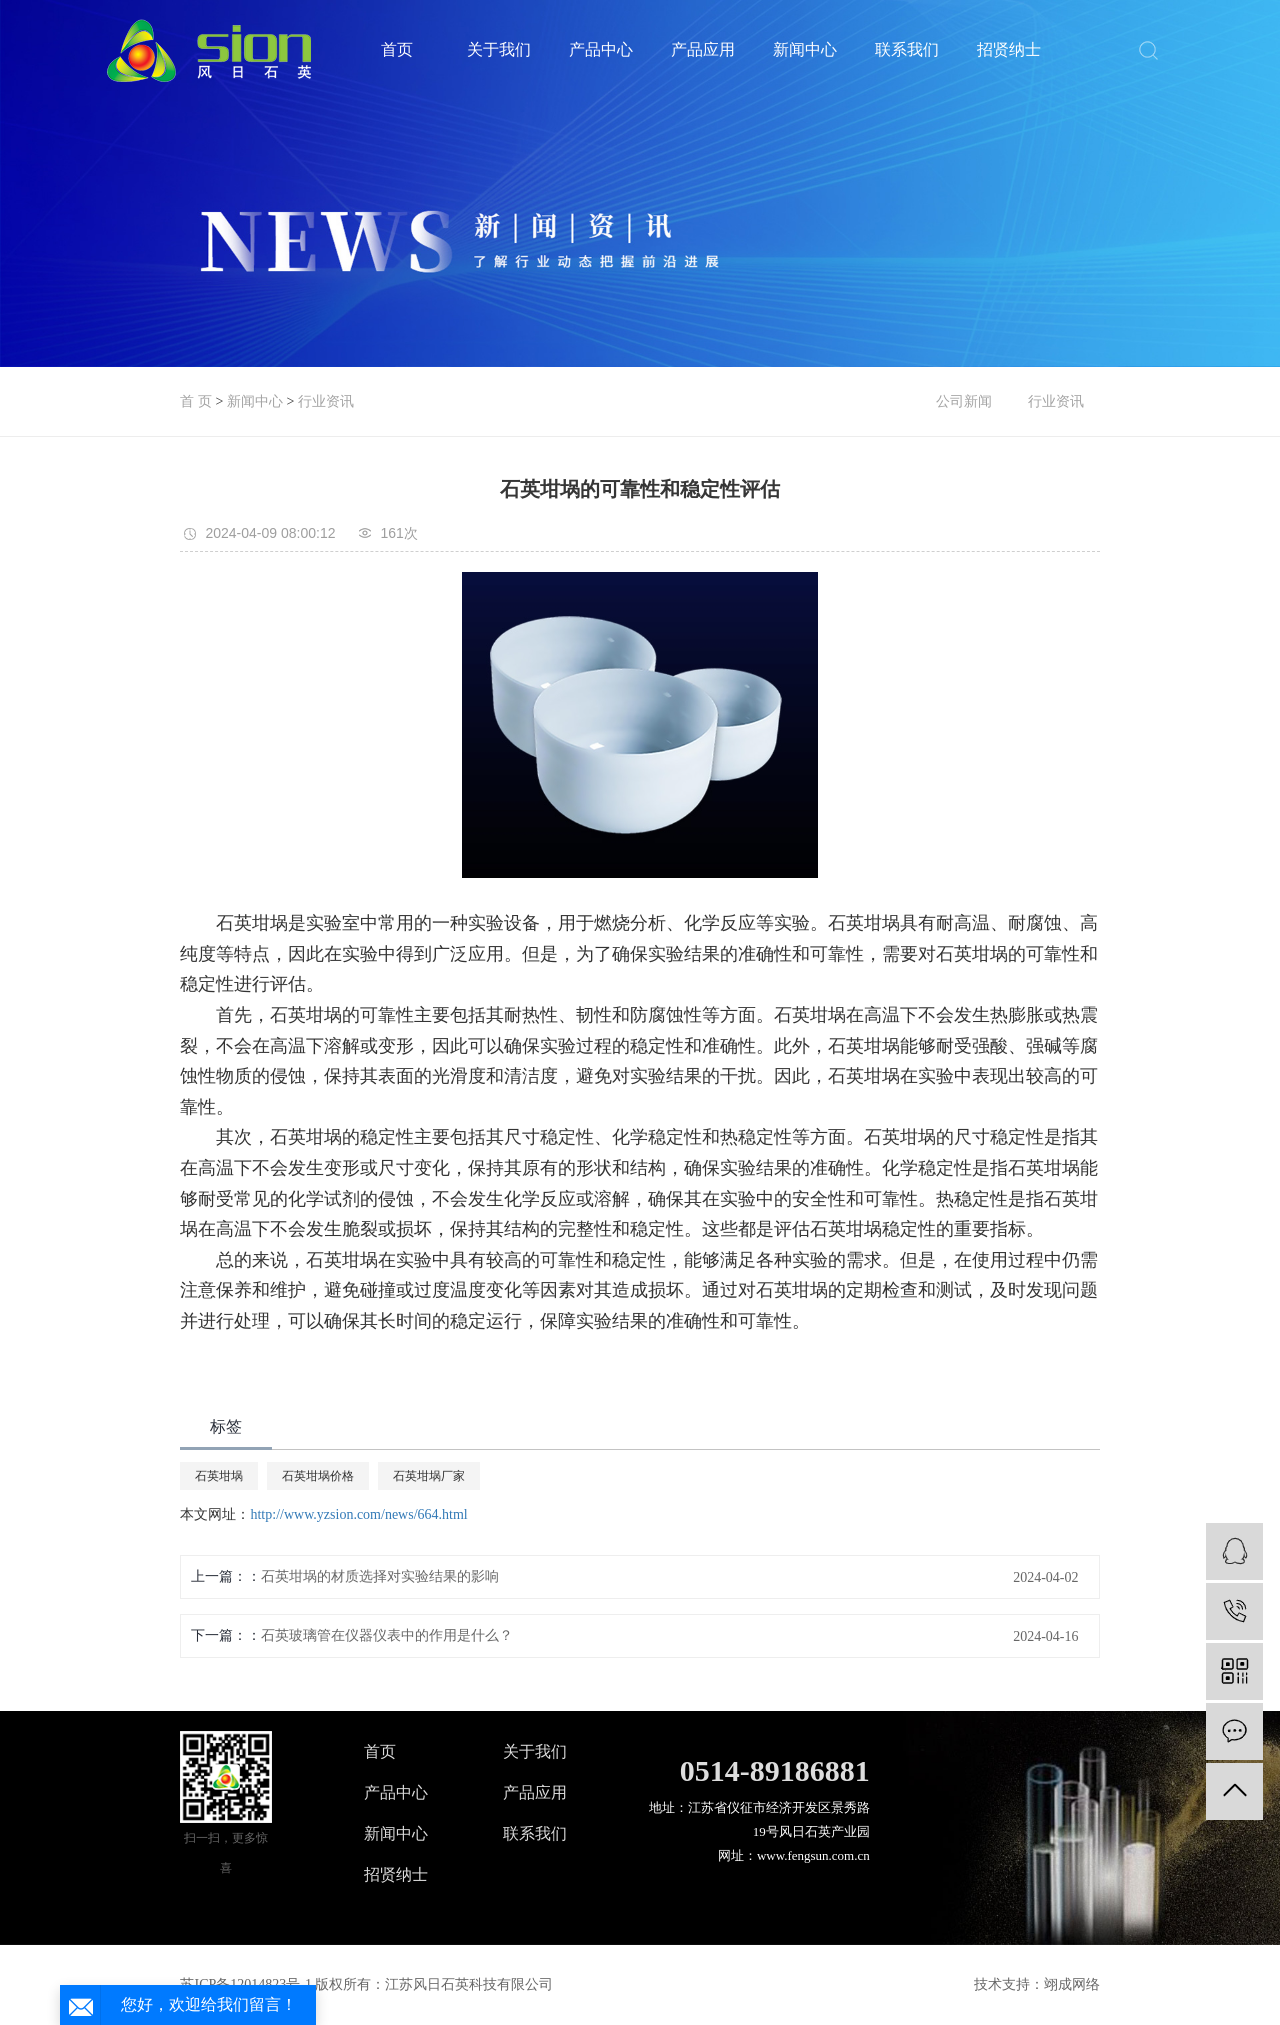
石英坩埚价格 (318, 1476)
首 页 (196, 401)
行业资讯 (326, 401)
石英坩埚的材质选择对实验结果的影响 (380, 1576)
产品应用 (703, 49)
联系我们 (907, 49)
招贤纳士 (1009, 49)
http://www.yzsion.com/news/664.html (358, 1514)
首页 (397, 49)
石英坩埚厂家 (429, 1476)
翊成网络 (1072, 1984)
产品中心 (601, 49)
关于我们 (499, 49)
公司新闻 (964, 401)
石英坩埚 (219, 1476)
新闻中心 (805, 49)
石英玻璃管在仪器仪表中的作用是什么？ (387, 1635)
